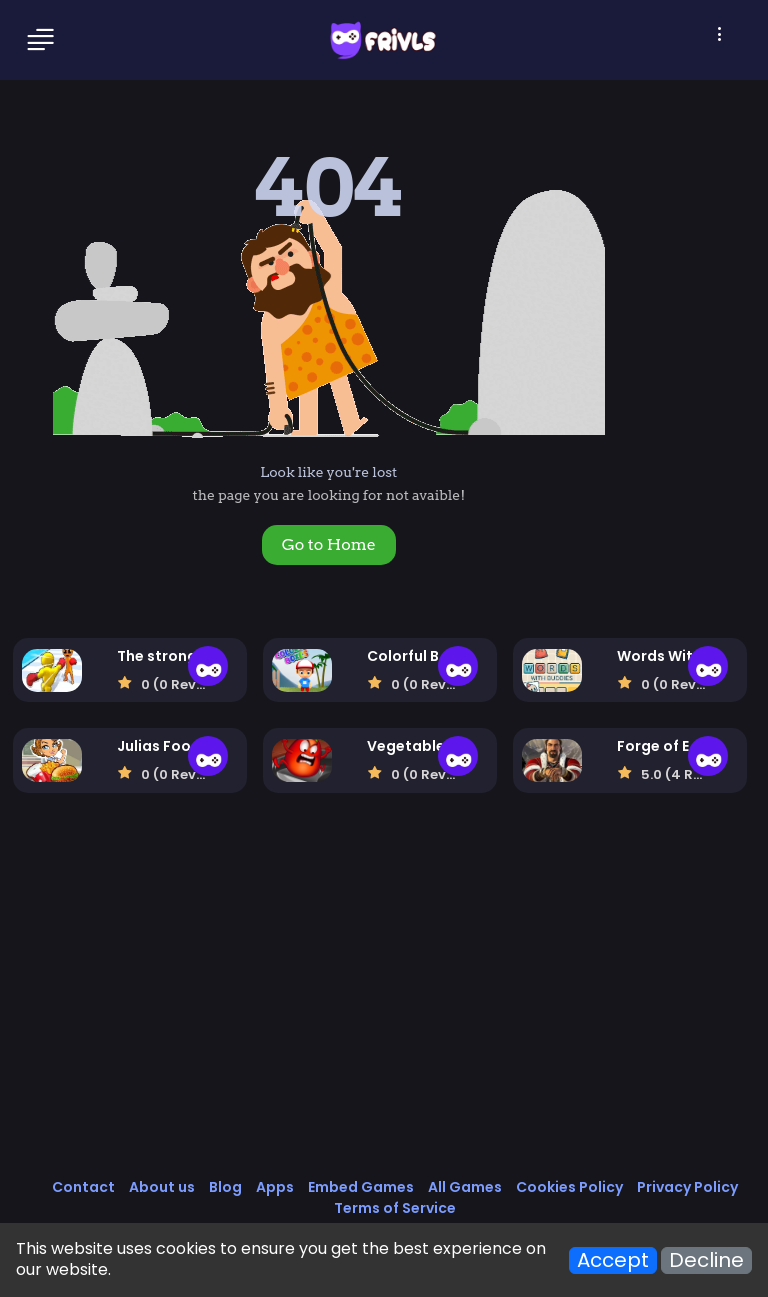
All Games (465, 1187)
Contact (83, 1187)
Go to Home (329, 544)
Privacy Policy (687, 1187)
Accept (613, 1260)
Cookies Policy (569, 1187)
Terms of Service (395, 1208)
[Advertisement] (384, 1006)
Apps (275, 1187)
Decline (706, 1260)
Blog (225, 1187)
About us (162, 1187)
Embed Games (361, 1187)
